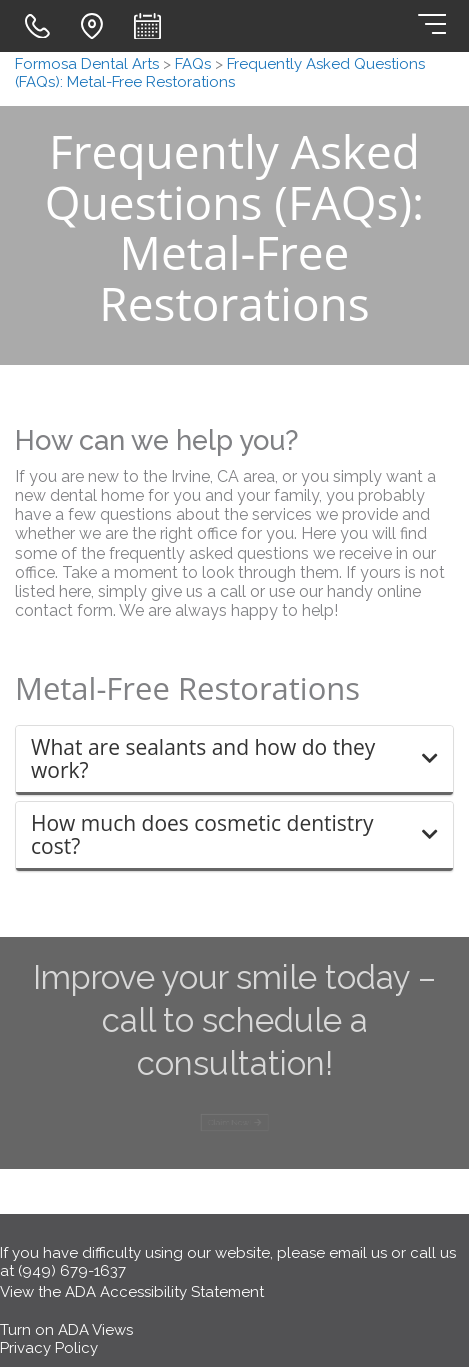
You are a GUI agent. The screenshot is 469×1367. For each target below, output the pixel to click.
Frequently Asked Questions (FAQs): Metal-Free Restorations (220, 73)
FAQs (193, 64)
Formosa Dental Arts (87, 64)
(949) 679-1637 (72, 1271)
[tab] (234, 760)
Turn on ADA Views (66, 1330)
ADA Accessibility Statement (164, 1292)
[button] (234, 759)
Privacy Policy (49, 1348)
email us (358, 1253)
